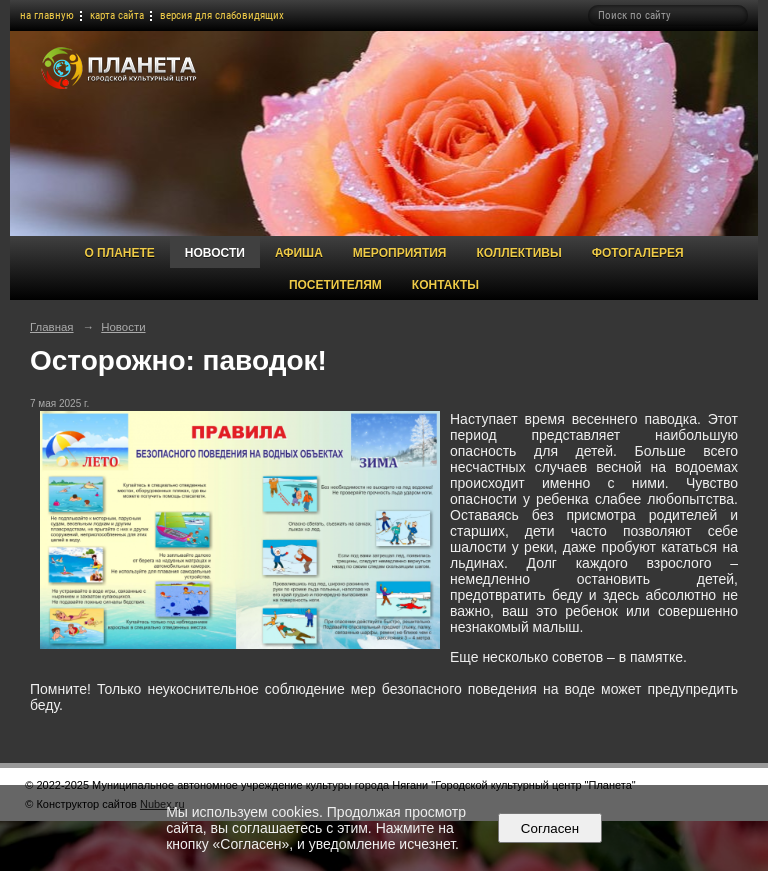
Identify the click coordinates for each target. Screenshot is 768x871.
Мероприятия (400, 253)
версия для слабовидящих (222, 15)
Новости (215, 253)
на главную (47, 15)
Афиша (299, 253)
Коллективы (518, 253)
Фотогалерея (638, 253)
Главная (52, 327)
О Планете (119, 253)
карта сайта (117, 15)
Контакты (445, 285)
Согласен (549, 828)
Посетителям (335, 285)
